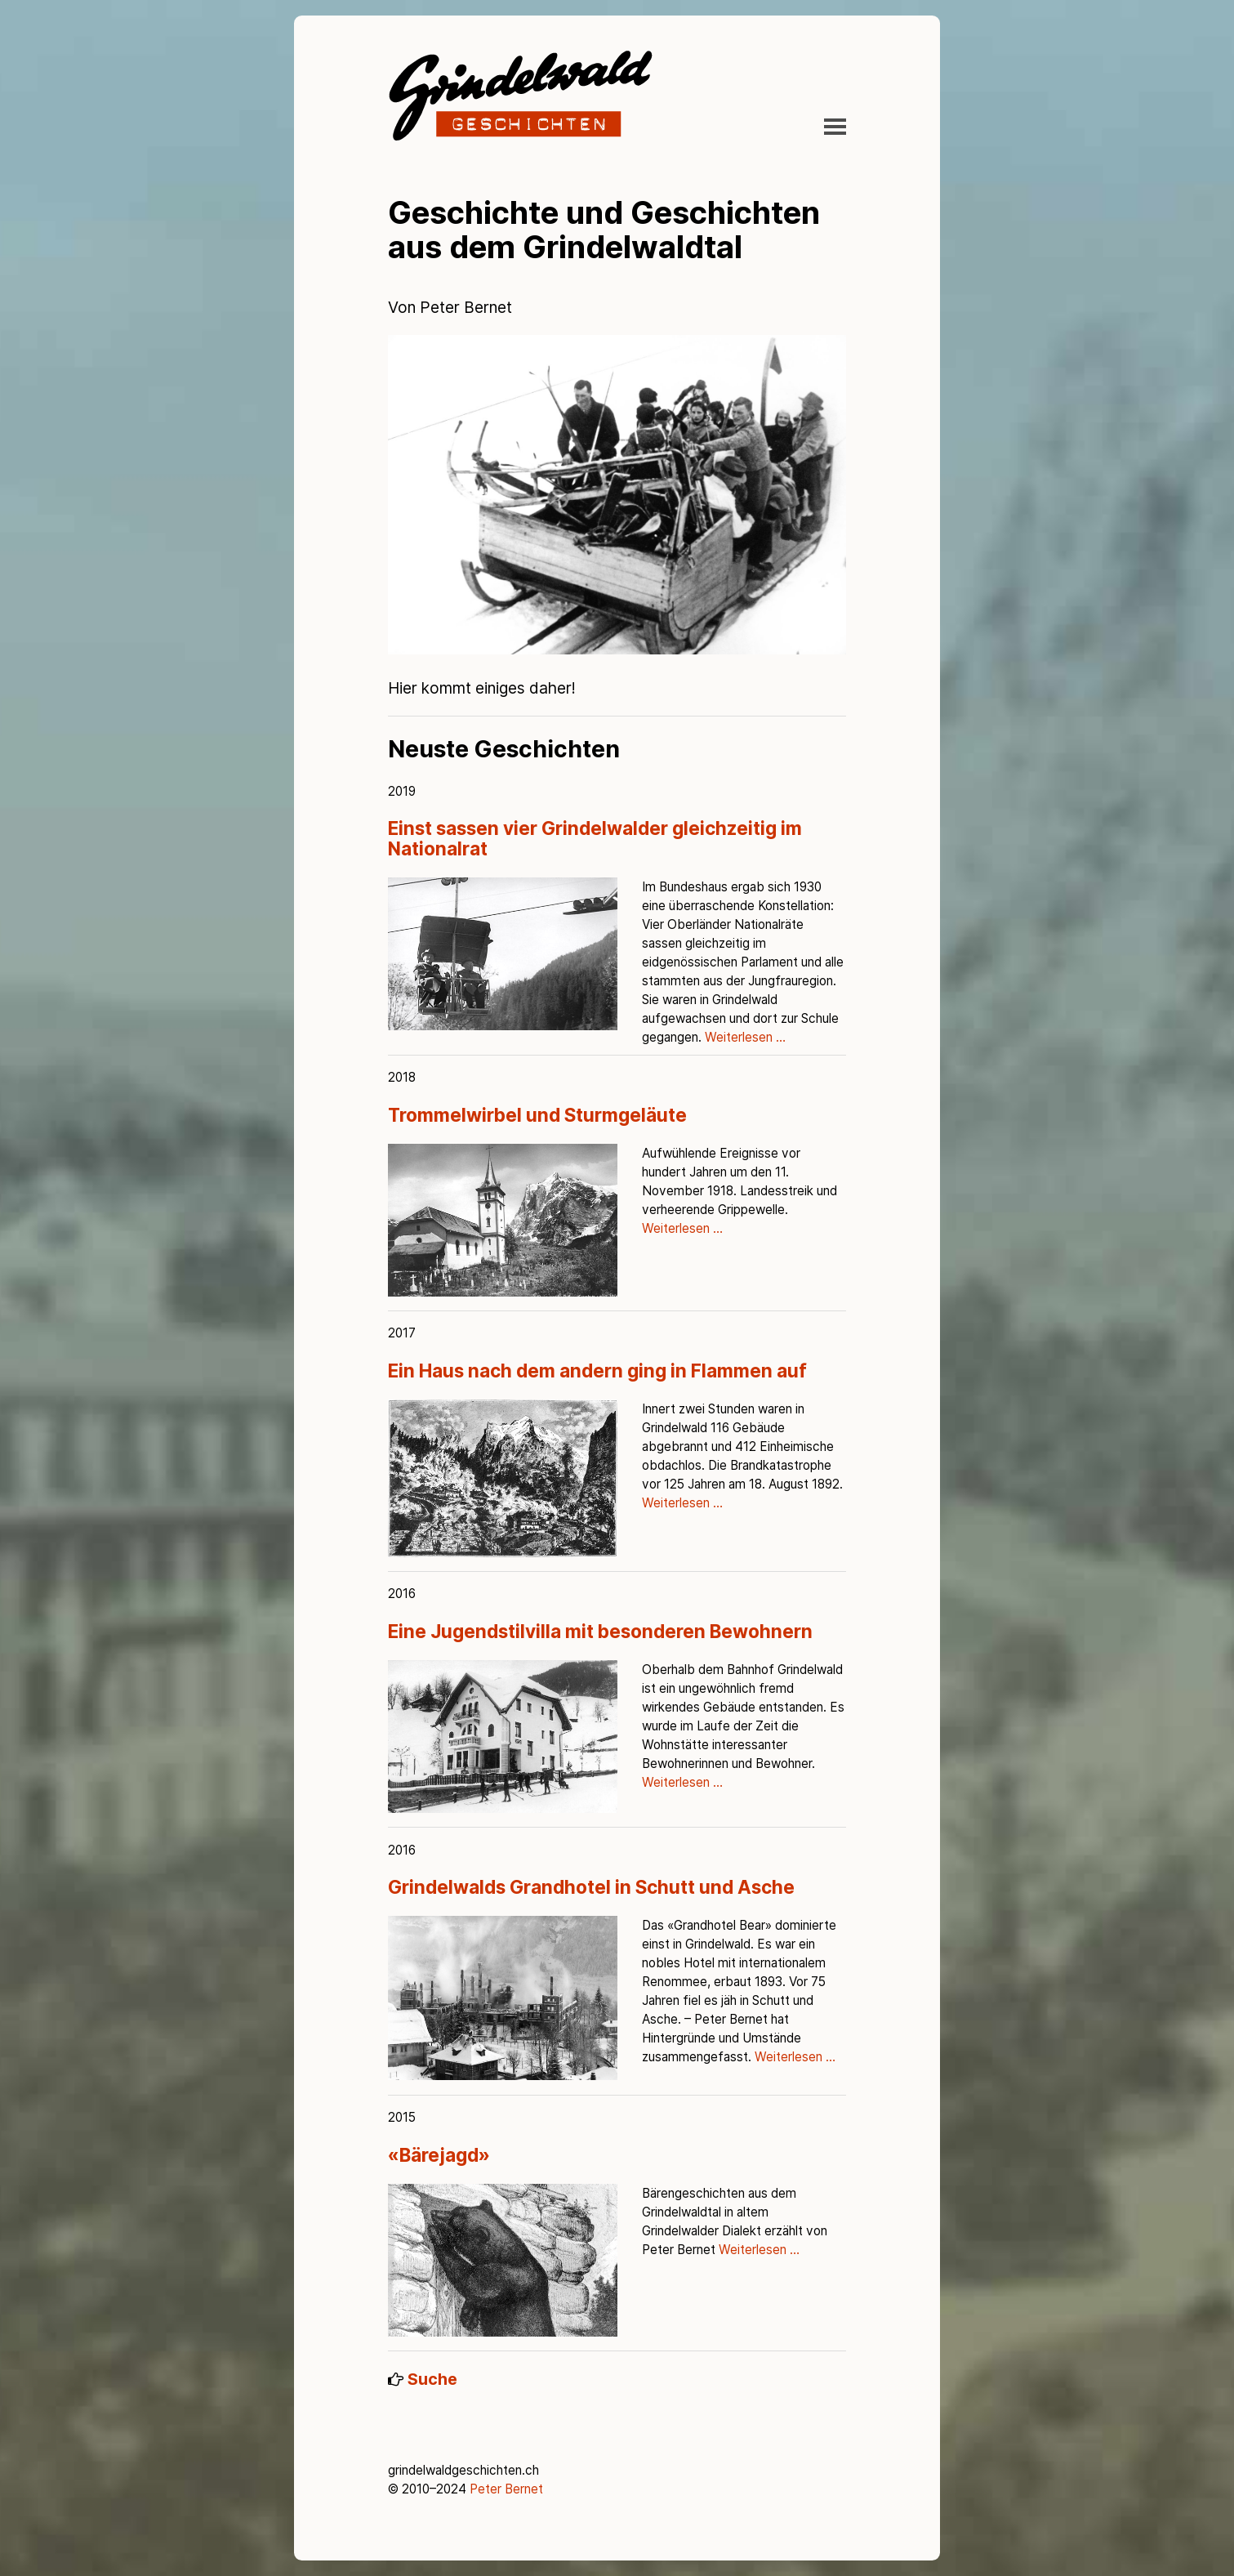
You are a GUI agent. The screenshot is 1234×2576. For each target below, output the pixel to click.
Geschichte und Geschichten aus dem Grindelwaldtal (604, 230)
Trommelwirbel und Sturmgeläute (537, 1115)
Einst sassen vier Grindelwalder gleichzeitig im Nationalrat (595, 838)
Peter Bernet (506, 2489)
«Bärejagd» (439, 2155)
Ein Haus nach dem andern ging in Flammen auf (597, 1370)
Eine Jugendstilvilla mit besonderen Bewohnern (600, 1631)
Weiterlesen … (745, 1037)
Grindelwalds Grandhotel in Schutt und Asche (591, 1887)
